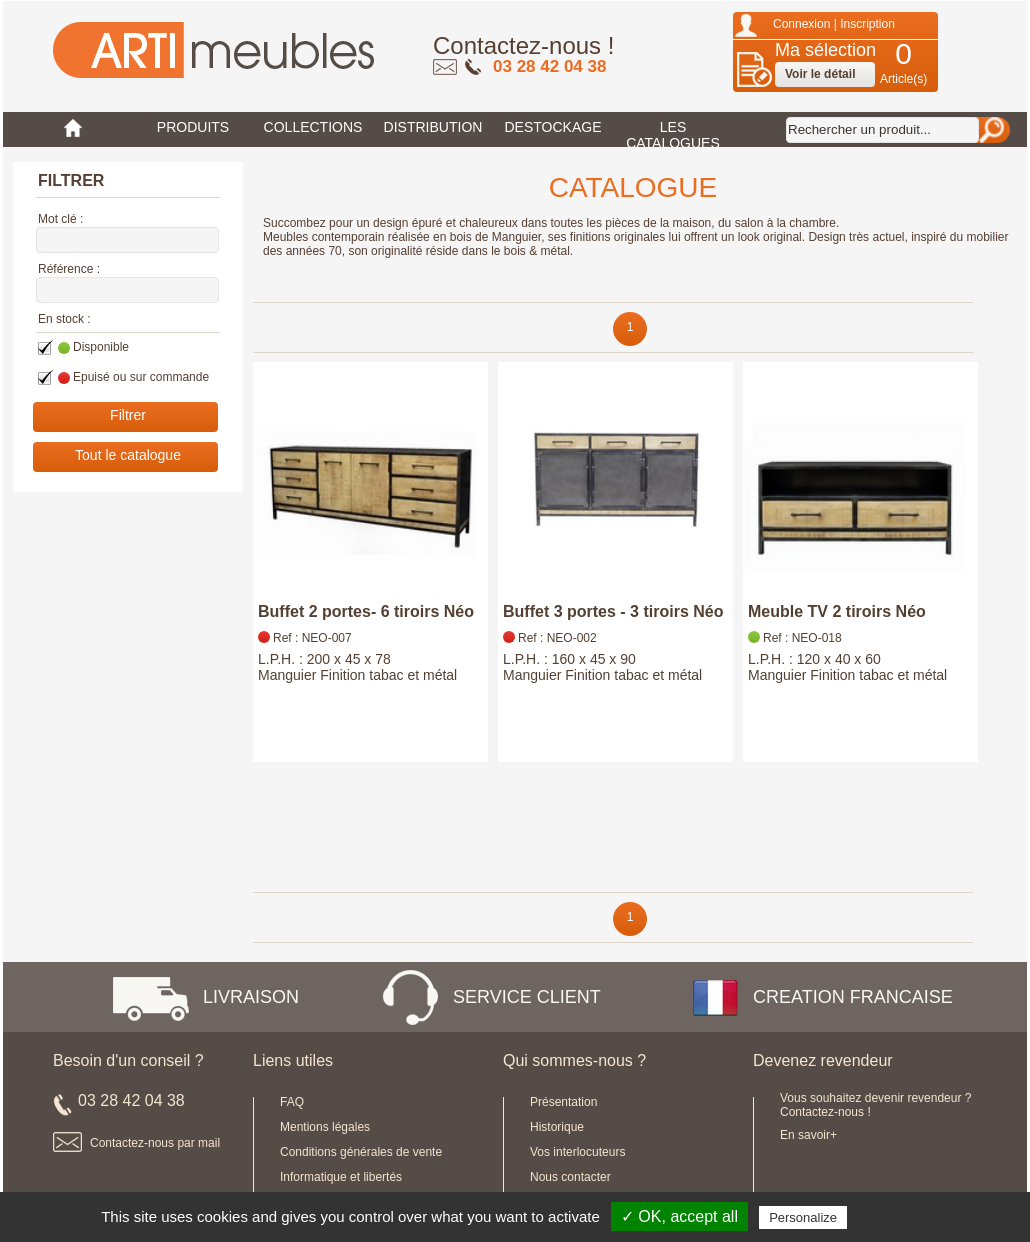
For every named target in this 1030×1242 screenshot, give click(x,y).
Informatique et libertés (341, 1177)
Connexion (801, 24)
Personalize (803, 1217)
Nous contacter (570, 1177)
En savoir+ (808, 1135)
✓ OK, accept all (679, 1216)
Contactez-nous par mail (155, 1143)
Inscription (867, 24)
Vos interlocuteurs (577, 1152)
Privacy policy (900, 1217)
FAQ (292, 1102)
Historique (557, 1127)
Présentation (563, 1102)
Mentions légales (325, 1127)
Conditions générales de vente (361, 1152)
